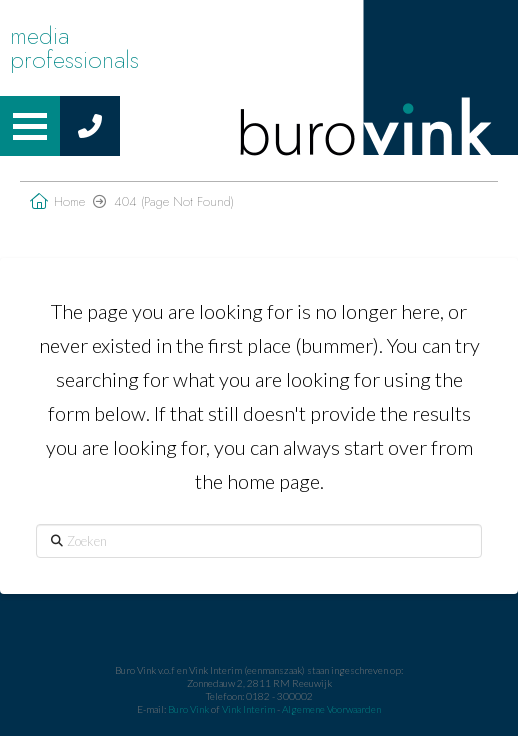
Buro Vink (188, 709)
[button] (30, 126)
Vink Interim (249, 709)
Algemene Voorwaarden (331, 709)
